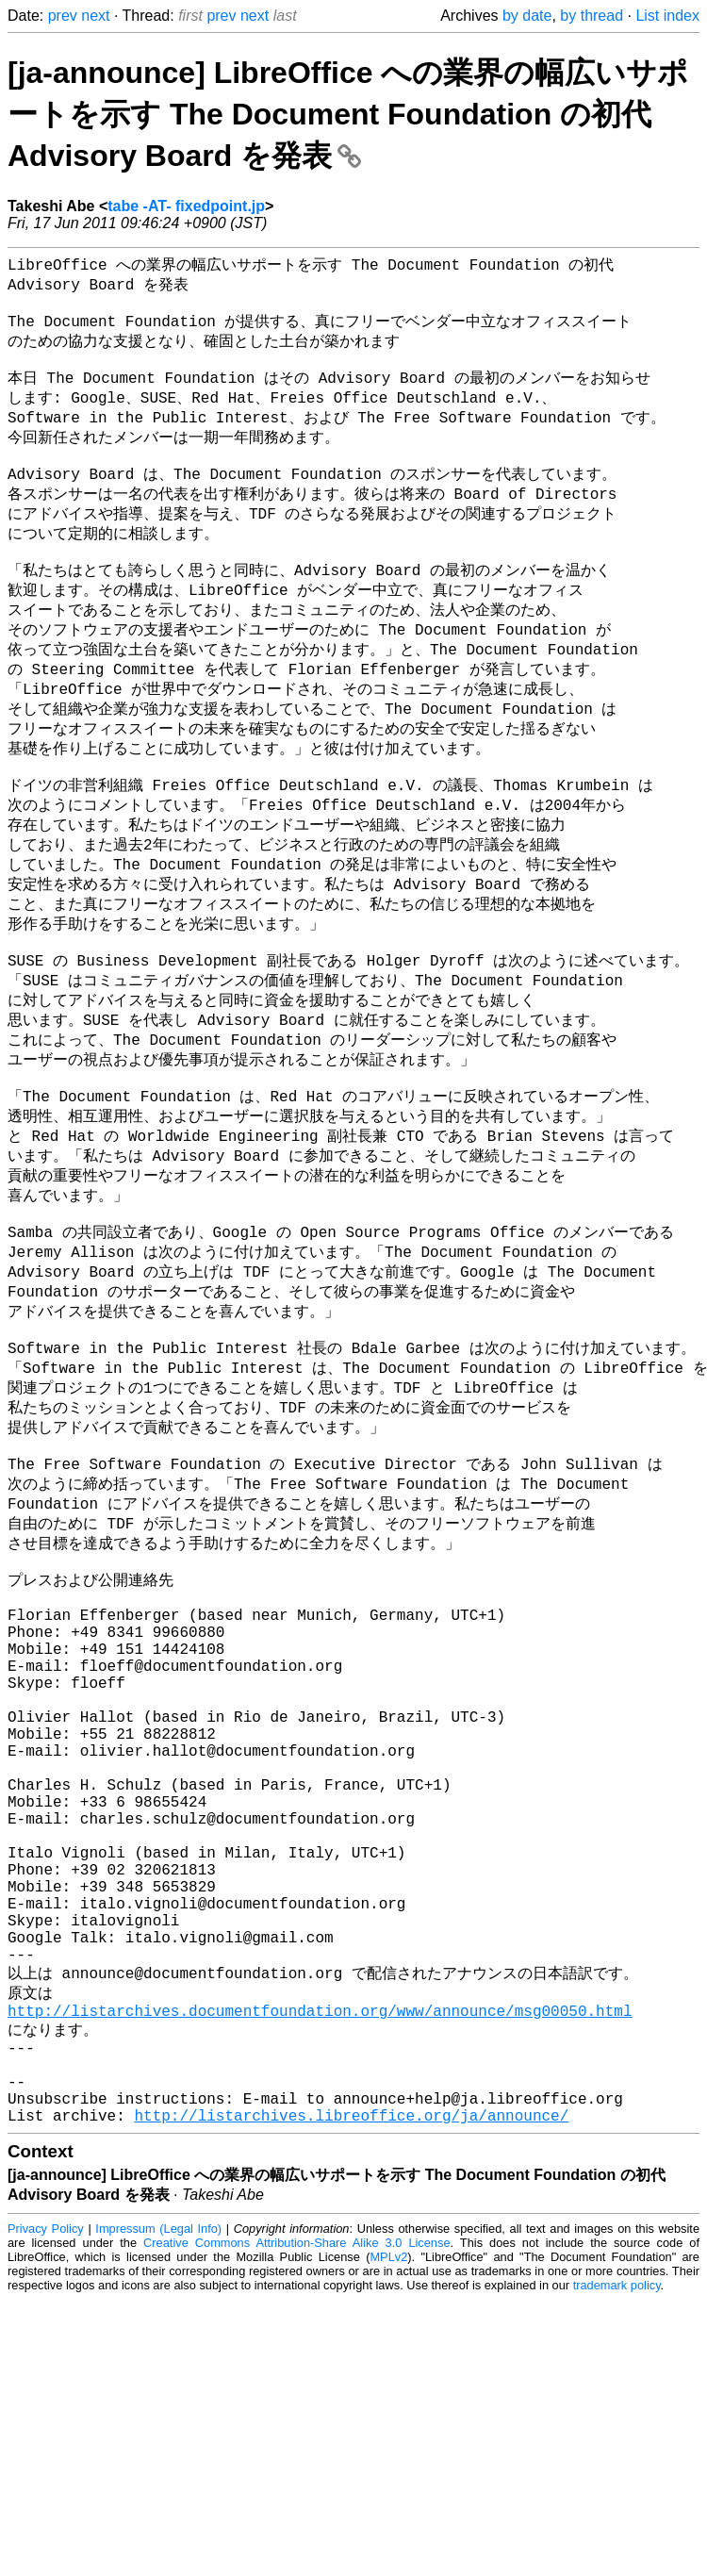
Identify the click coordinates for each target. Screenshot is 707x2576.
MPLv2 (388, 2519)
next (95, 16)
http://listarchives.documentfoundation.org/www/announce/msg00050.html (320, 2251)
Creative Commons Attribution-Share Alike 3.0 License (296, 2505)
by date (526, 16)
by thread (591, 16)
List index (667, 16)
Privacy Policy (46, 2491)
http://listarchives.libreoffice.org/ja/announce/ (351, 2377)
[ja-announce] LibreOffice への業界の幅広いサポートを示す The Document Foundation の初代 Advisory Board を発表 (348, 114)
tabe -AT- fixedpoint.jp (186, 206)
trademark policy (617, 2547)
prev (62, 16)
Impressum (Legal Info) (158, 2491)
